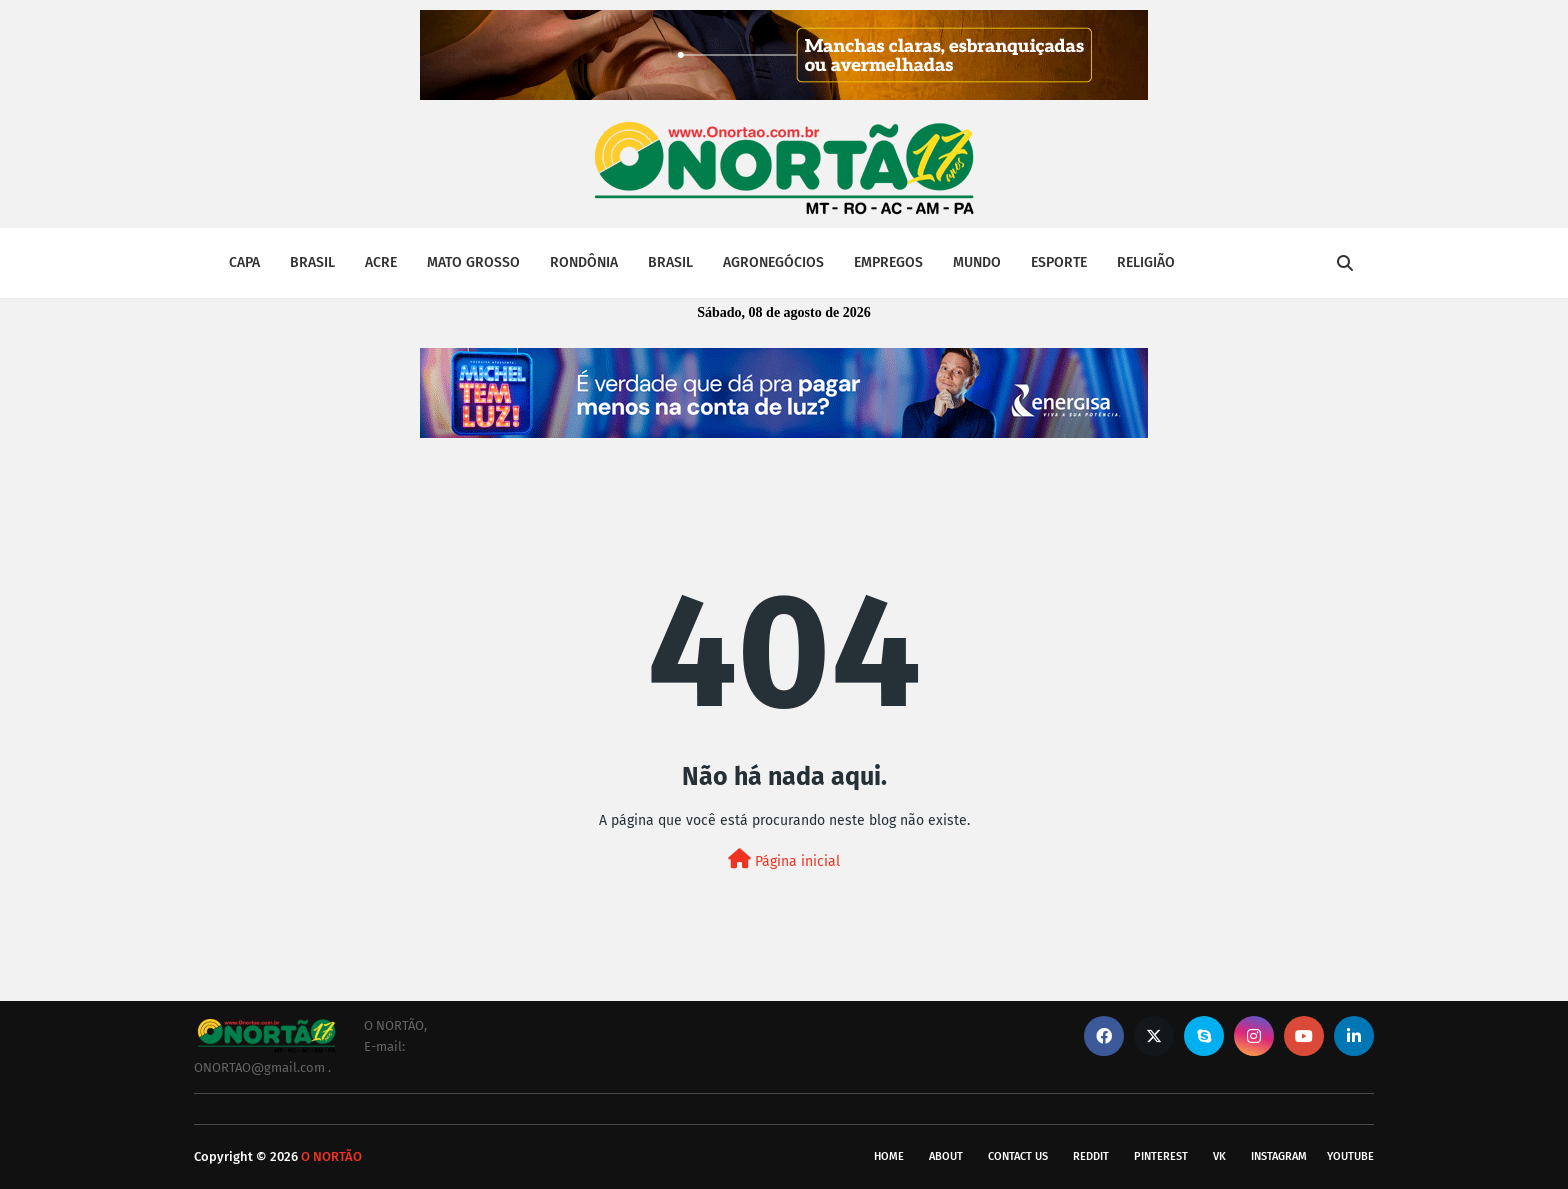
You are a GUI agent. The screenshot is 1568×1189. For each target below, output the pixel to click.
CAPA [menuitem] (244, 262)
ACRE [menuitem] (381, 262)
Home (889, 1156)
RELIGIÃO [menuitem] (1146, 262)
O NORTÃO (331, 1156)
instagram (1279, 1156)
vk (1219, 1156)
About (946, 1156)
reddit (1091, 1156)
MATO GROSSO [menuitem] (473, 262)
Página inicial (784, 859)
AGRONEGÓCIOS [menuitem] (773, 262)
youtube (1350, 1156)
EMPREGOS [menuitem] (888, 262)
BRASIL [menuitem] (312, 262)
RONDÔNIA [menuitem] (584, 262)
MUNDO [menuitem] (977, 262)
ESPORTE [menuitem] (1059, 262)
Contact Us (1018, 1156)
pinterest (1161, 1156)
